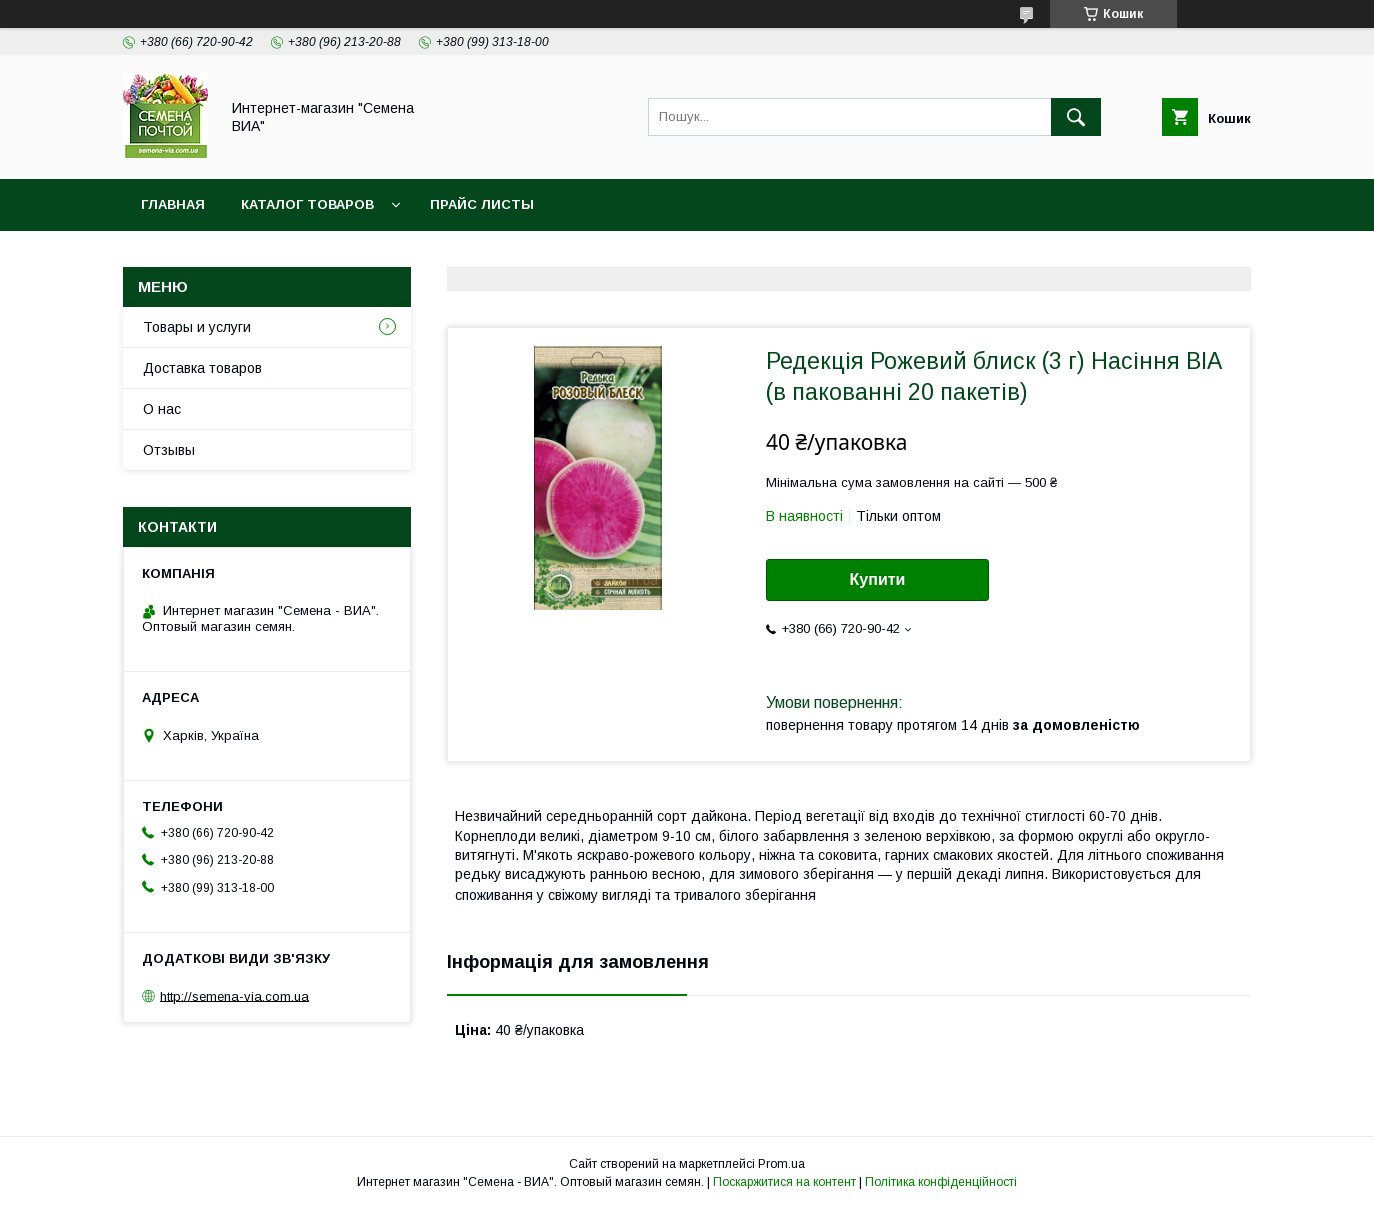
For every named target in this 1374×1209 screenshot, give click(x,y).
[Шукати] (1076, 117)
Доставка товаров (202, 368)
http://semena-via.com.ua (234, 995)
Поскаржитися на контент (784, 1182)
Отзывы (169, 450)
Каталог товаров (307, 204)
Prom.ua (781, 1164)
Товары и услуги (197, 327)
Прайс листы (482, 204)
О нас (162, 409)
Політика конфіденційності (941, 1182)
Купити (878, 579)
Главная (173, 204)
